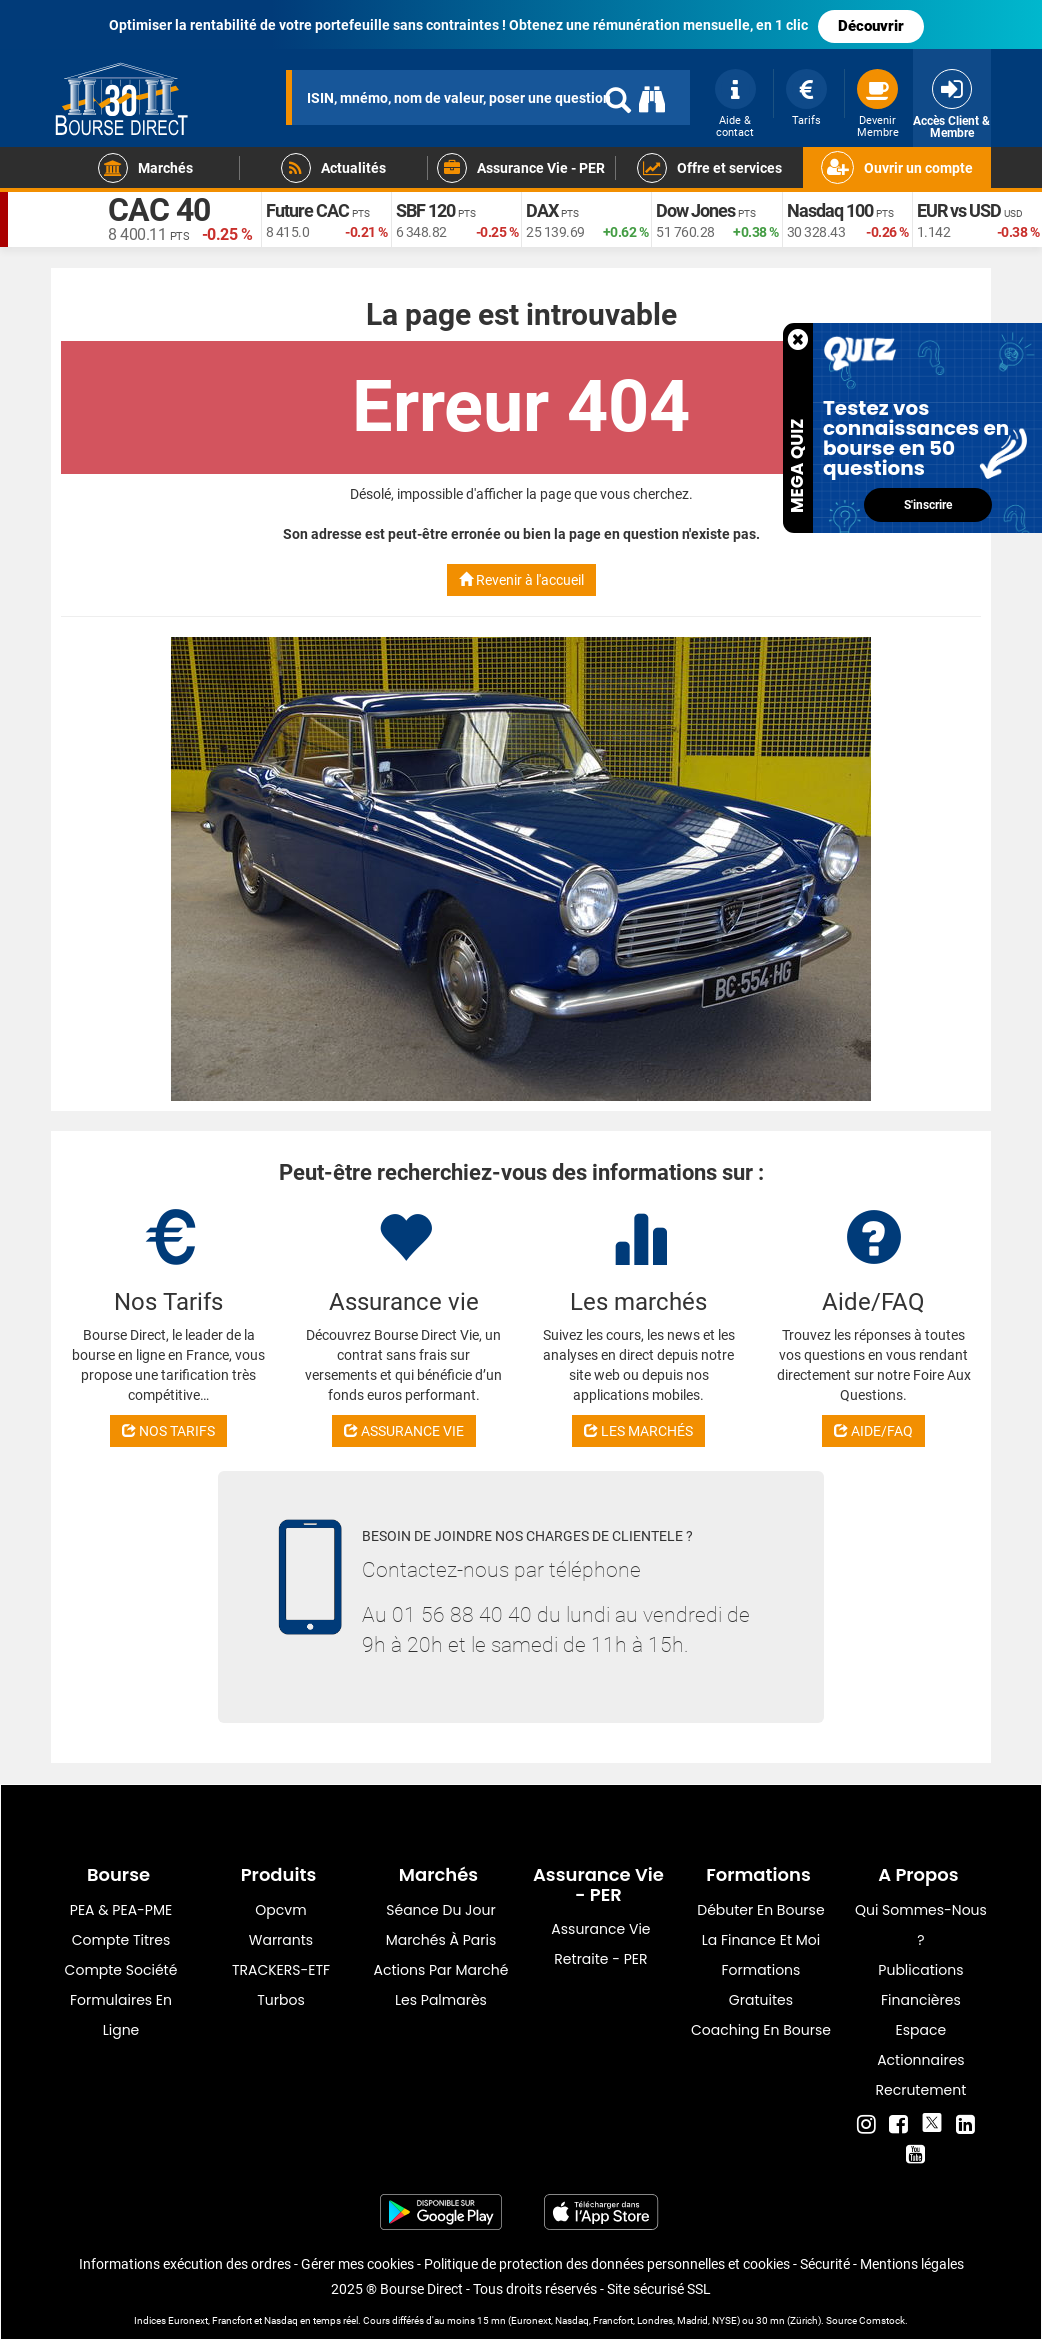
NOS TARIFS (168, 1431)
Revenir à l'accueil (521, 580)
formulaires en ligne (121, 2015)
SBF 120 (425, 210)
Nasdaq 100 (830, 210)
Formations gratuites (760, 1985)
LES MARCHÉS (638, 1431)
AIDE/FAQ (873, 1431)
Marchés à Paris (441, 1940)
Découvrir (871, 26)
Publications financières (920, 1985)
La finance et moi (761, 1940)
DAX (542, 210)
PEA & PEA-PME (121, 1910)
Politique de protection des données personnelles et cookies (607, 2264)
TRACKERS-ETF (281, 1970)
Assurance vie (600, 1929)
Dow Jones (695, 210)
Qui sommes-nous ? (921, 1925)
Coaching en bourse (761, 2030)
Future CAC (307, 210)
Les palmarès (441, 2000)
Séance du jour (440, 1910)
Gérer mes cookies (357, 2264)
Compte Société (121, 1970)
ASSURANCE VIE (404, 1431)
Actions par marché (441, 1970)
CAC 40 (159, 210)
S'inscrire (928, 505)
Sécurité (825, 2264)
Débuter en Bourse (760, 1910)
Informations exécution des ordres (185, 2264)
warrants (281, 1940)
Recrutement (921, 2090)
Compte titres (121, 1940)
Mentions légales (912, 2264)
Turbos (281, 2000)
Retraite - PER (600, 1959)
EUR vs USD (959, 210)
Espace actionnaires (920, 2045)
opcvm (280, 1910)
